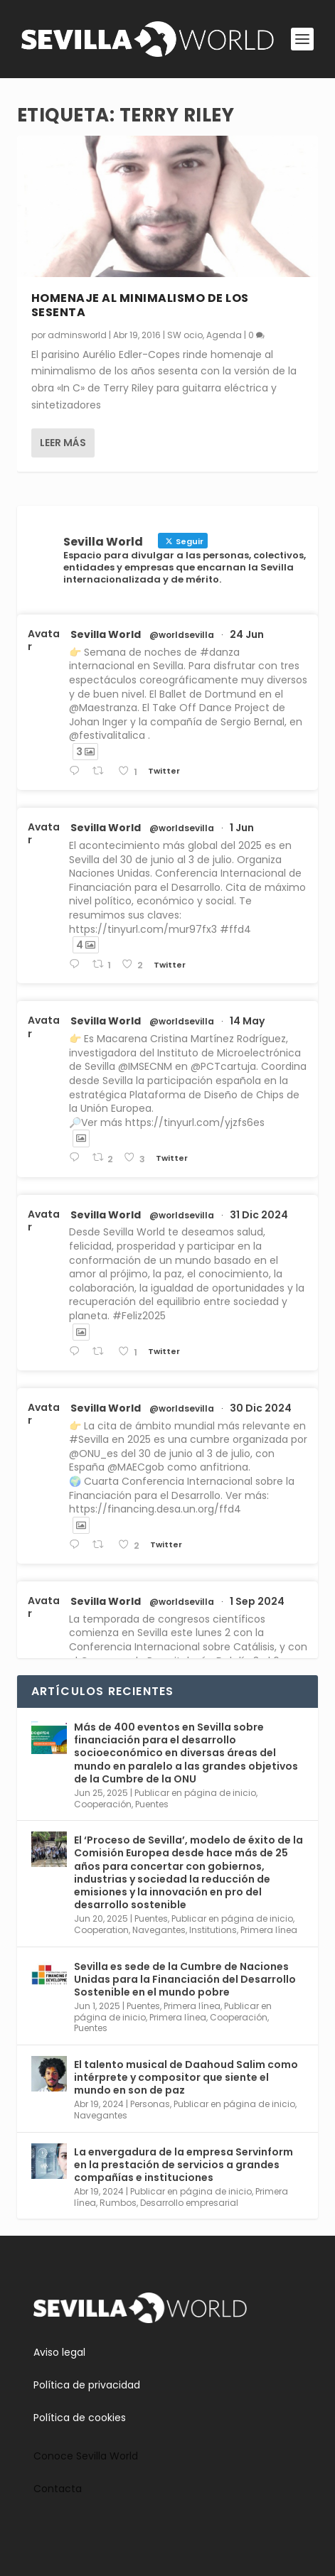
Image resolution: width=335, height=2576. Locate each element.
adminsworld (77, 335)
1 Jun (242, 828)
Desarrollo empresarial (189, 2203)
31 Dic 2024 (259, 1215)
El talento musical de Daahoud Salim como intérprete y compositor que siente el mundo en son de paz (186, 2077)
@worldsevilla (181, 635)
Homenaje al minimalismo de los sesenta (140, 304)
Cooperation (101, 1930)
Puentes (152, 1804)
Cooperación (103, 1804)
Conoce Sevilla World (85, 2456)
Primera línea (268, 1930)
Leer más (63, 442)
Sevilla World (105, 634)
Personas (150, 2104)
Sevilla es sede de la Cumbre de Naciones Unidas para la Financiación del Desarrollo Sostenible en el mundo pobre (185, 1979)
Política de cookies (79, 2417)
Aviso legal (59, 2352)
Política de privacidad (86, 2385)
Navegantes (159, 1930)
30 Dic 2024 (261, 1408)
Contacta (57, 2489)
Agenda (224, 335)
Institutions (213, 1930)
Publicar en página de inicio (195, 1793)
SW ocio (185, 335)
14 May (247, 1021)
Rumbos (118, 2203)
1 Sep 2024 (257, 1601)
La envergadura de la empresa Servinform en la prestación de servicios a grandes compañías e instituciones (183, 2165)
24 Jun (247, 634)
